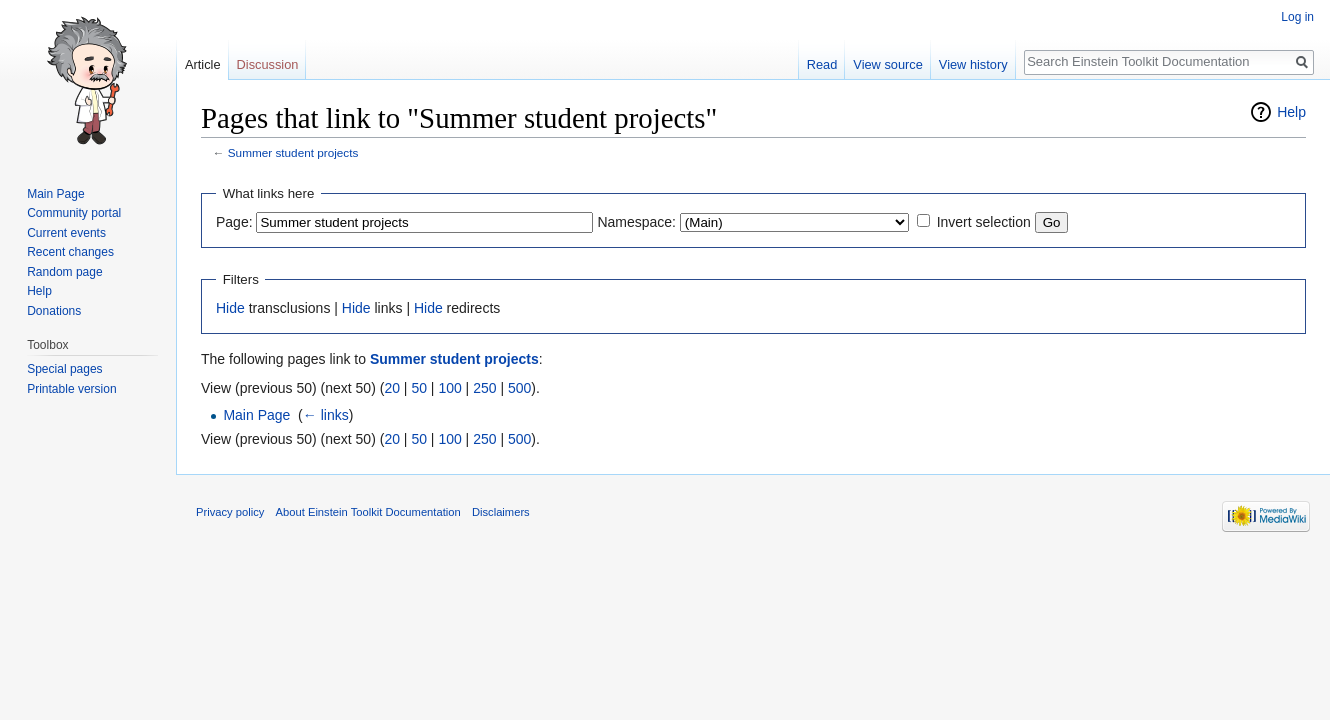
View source (887, 64)
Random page (64, 272)
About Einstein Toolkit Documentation (368, 512)
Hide (230, 308)
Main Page (256, 415)
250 (484, 388)
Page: (234, 222)
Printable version (71, 389)
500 (519, 388)
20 (392, 388)
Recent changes (70, 252)
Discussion (268, 64)
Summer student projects (293, 152)
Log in (1297, 17)
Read (822, 64)
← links (326, 415)
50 (419, 388)
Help (1291, 112)
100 (449, 388)
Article (203, 64)
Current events (66, 233)
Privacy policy (230, 512)
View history (973, 64)
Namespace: (636, 222)
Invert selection (984, 222)
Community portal (74, 213)
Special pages (64, 369)
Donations (54, 311)
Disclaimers (501, 512)
